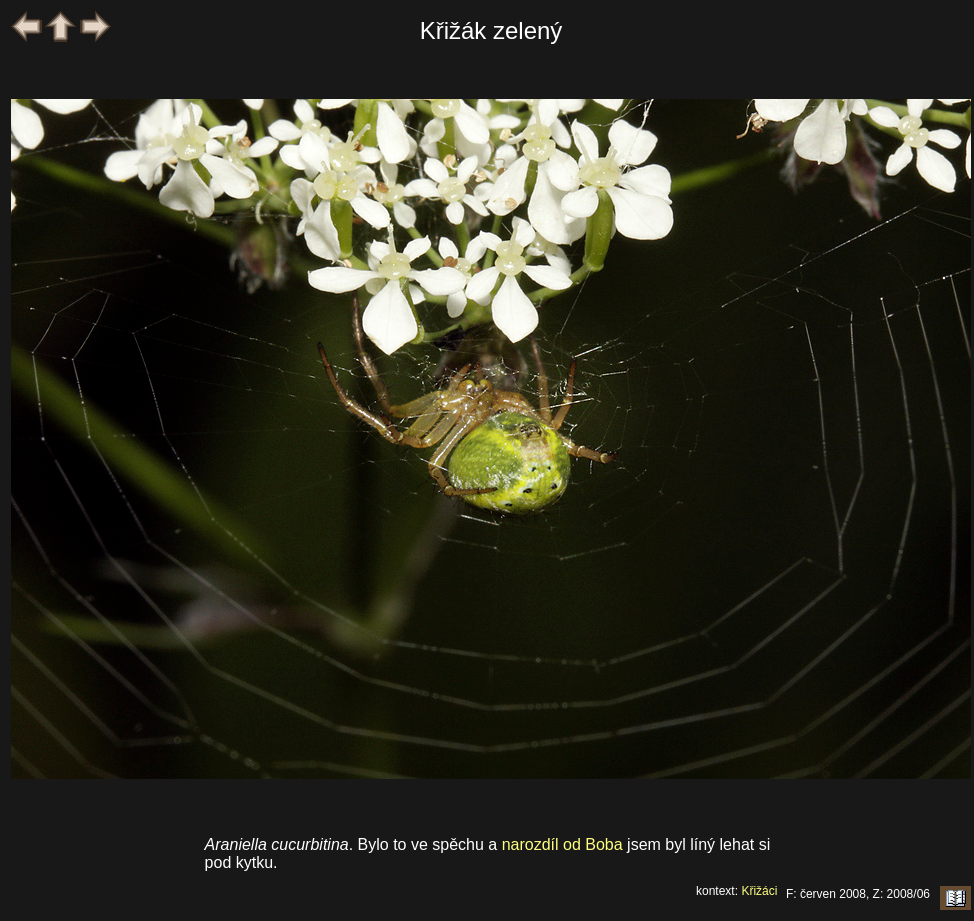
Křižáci (759, 891)
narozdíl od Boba (562, 844)
